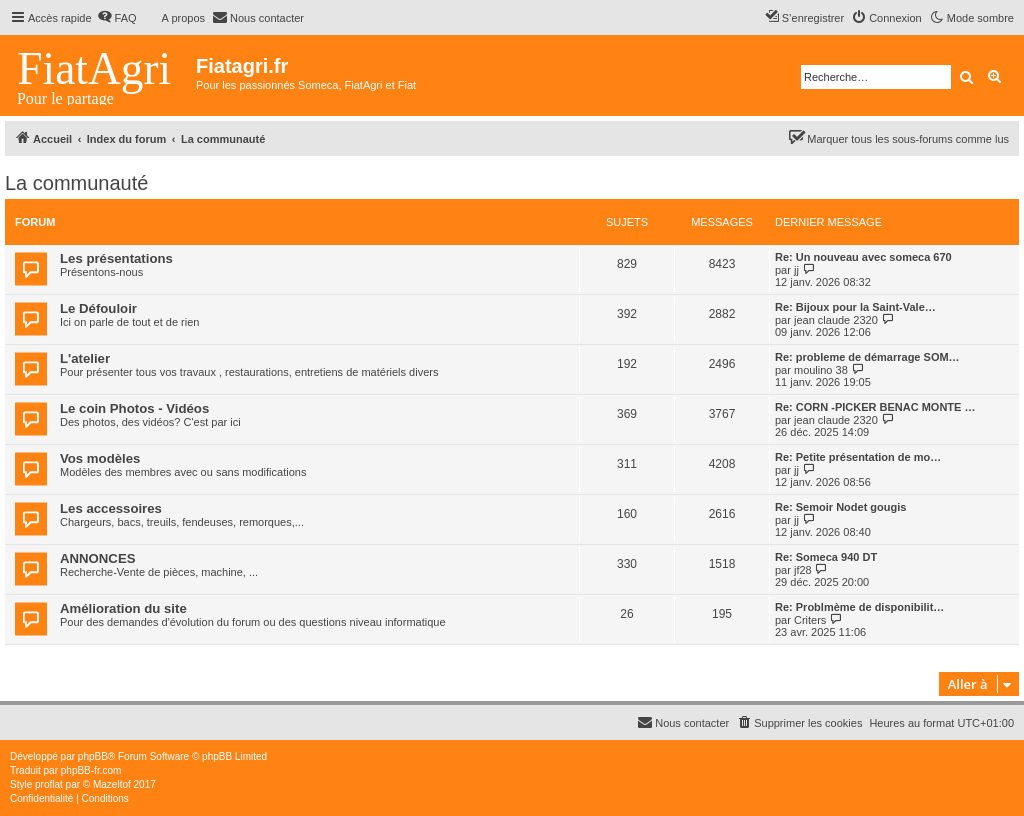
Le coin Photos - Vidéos (134, 408)
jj (796, 270)
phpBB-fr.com (91, 770)
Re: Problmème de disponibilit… (859, 607)
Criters (810, 620)
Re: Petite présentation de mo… (858, 457)
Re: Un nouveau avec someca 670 (863, 257)
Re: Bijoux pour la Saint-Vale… (855, 307)
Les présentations (116, 258)
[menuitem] (117, 18)
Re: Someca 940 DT (826, 557)
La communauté (76, 183)
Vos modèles (100, 458)
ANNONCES (97, 558)
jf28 (803, 570)
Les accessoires (111, 508)
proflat (49, 784)
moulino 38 (821, 370)
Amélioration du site (123, 608)
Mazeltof (112, 784)
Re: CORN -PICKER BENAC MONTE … (875, 407)
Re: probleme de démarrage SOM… (867, 357)
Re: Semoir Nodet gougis (840, 507)
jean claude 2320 (836, 320)
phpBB (93, 756)
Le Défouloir (98, 308)
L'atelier (85, 358)
